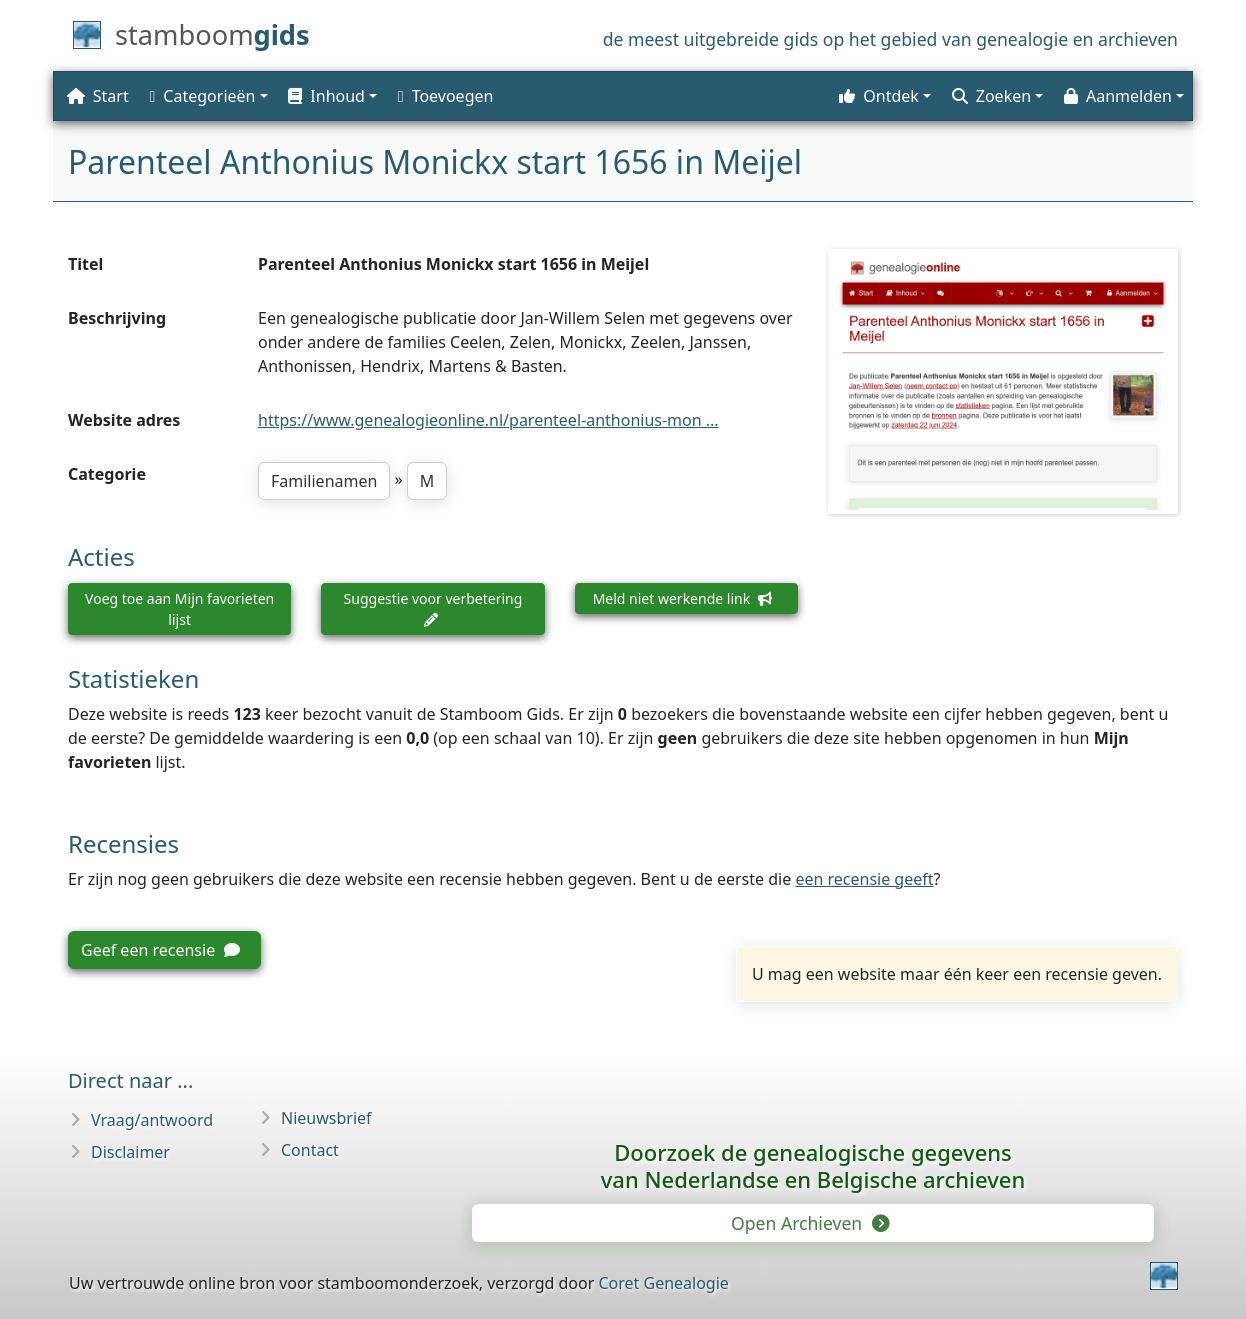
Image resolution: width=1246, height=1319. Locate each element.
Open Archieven (809, 1223)
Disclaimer (130, 1152)
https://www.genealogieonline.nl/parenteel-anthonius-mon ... (488, 420)
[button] (330, 96)
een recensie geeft (864, 879)
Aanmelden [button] (1118, 96)
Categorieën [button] (203, 96)
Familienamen (324, 481)
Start (98, 96)
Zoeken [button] (991, 96)
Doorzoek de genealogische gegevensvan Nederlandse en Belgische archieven (813, 1165)
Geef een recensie (160, 950)
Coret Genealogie (663, 1283)
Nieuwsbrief (326, 1118)
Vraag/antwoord (152, 1120)
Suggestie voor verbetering (433, 608)
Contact (310, 1150)
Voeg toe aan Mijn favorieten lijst (179, 609)
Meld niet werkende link (682, 598)
